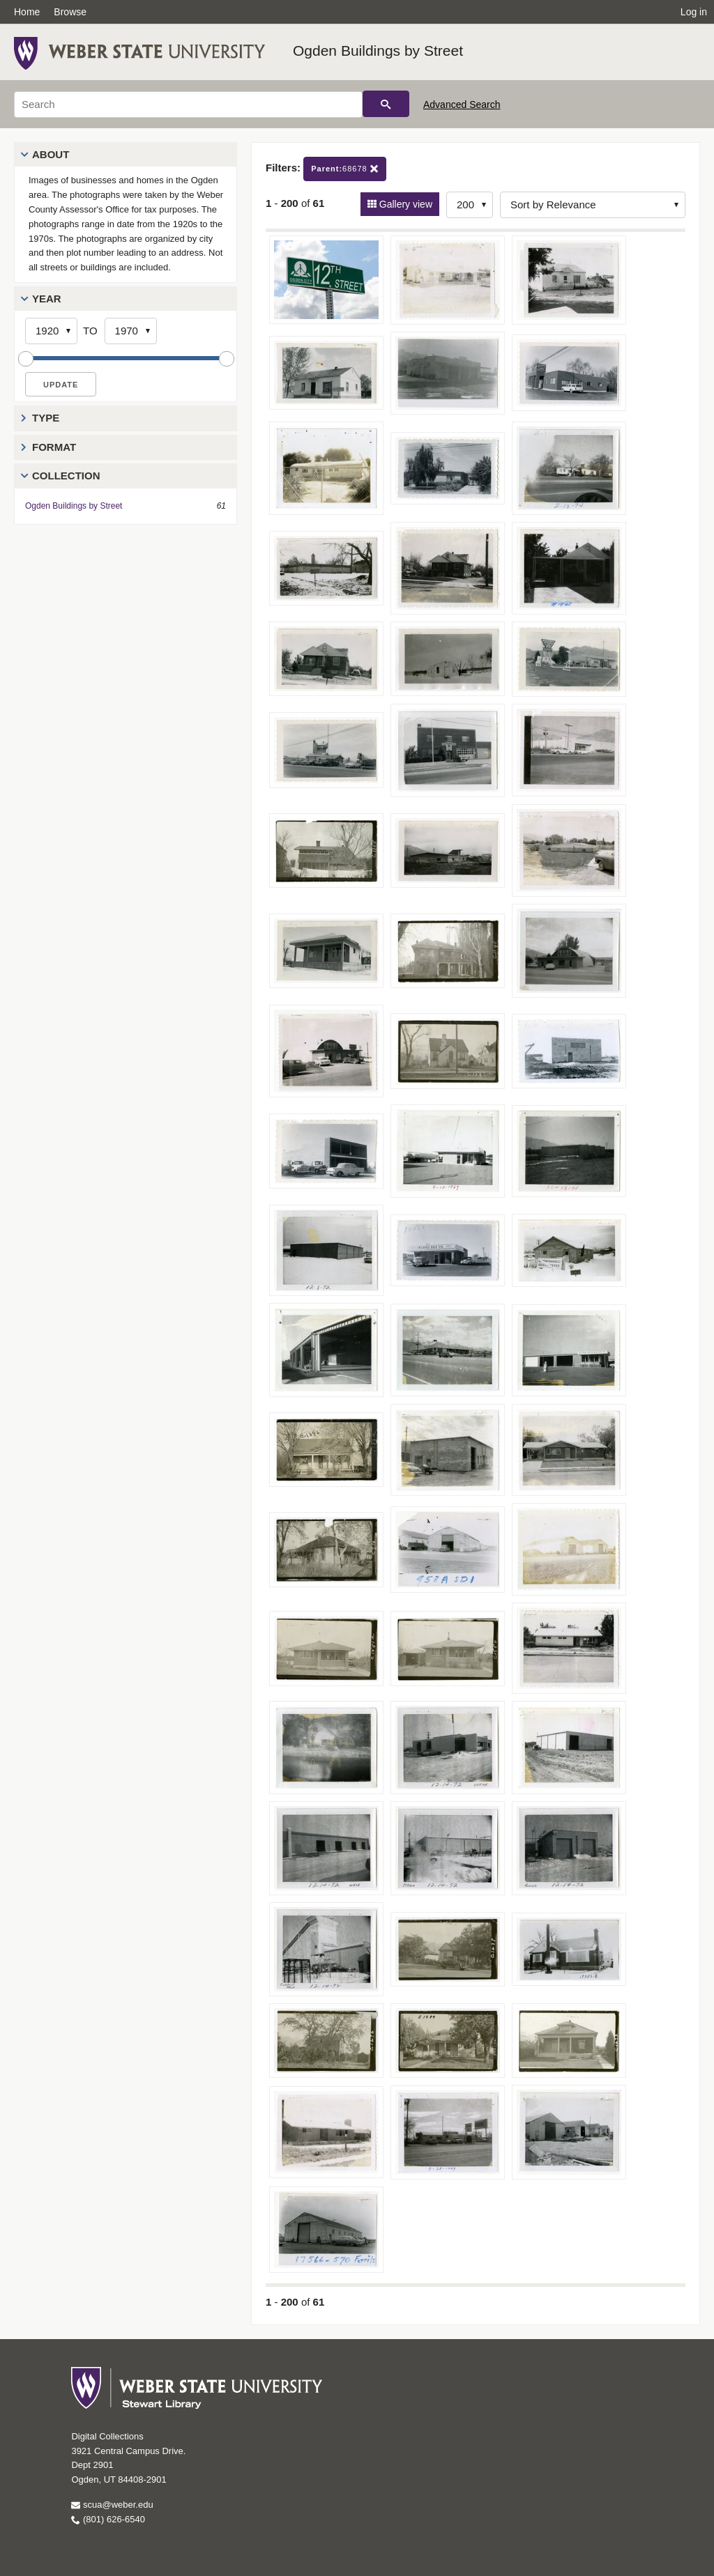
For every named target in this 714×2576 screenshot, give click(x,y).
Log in (694, 11)
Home (27, 11)
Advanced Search (462, 104)
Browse (70, 11)
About (50, 154)
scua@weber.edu (112, 2504)
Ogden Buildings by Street (378, 51)
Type (45, 418)
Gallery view (404, 204)
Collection (66, 475)
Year (46, 298)
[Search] (188, 104)
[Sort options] (592, 205)
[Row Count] (469, 205)
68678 (345, 168)
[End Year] (131, 331)
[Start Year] (51, 331)
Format (54, 447)
